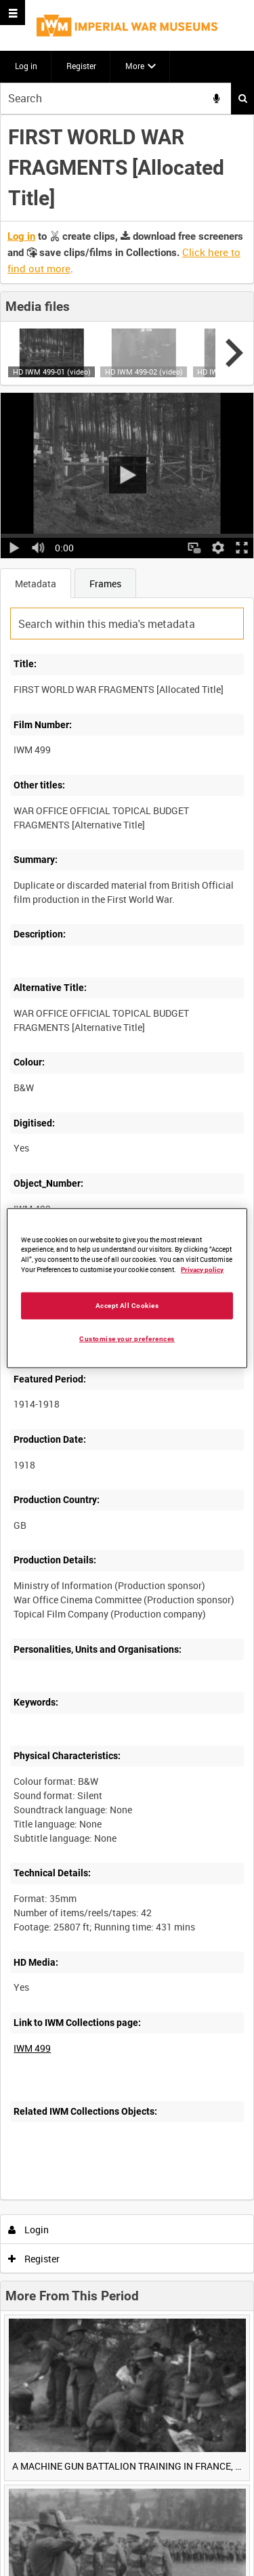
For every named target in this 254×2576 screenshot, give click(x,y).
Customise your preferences (127, 1339)
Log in (26, 65)
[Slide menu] (12, 12)
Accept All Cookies (127, 1305)
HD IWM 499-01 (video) (52, 371)
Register (81, 65)
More (134, 65)
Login (28, 2229)
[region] (126, 1288)
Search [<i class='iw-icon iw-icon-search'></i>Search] (242, 98)
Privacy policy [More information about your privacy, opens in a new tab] (202, 1269)
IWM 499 (32, 2048)
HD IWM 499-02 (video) (144, 371)
